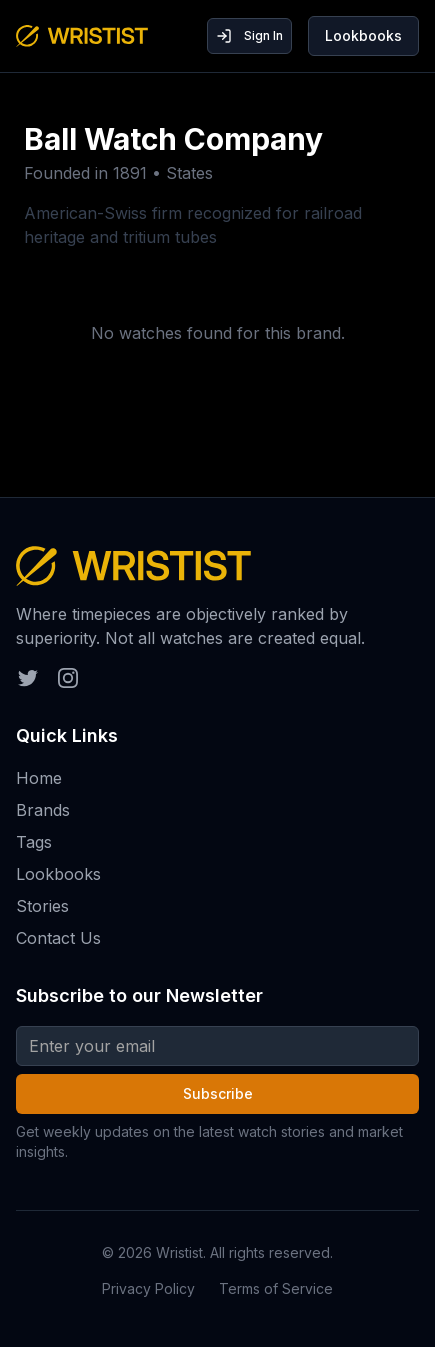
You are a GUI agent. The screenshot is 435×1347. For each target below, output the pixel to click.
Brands (43, 810)
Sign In (249, 36)
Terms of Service (276, 1288)
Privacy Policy (148, 1288)
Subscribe (218, 1093)
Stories (42, 906)
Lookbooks (363, 35)
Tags (34, 842)
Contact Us (58, 938)
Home (39, 778)
